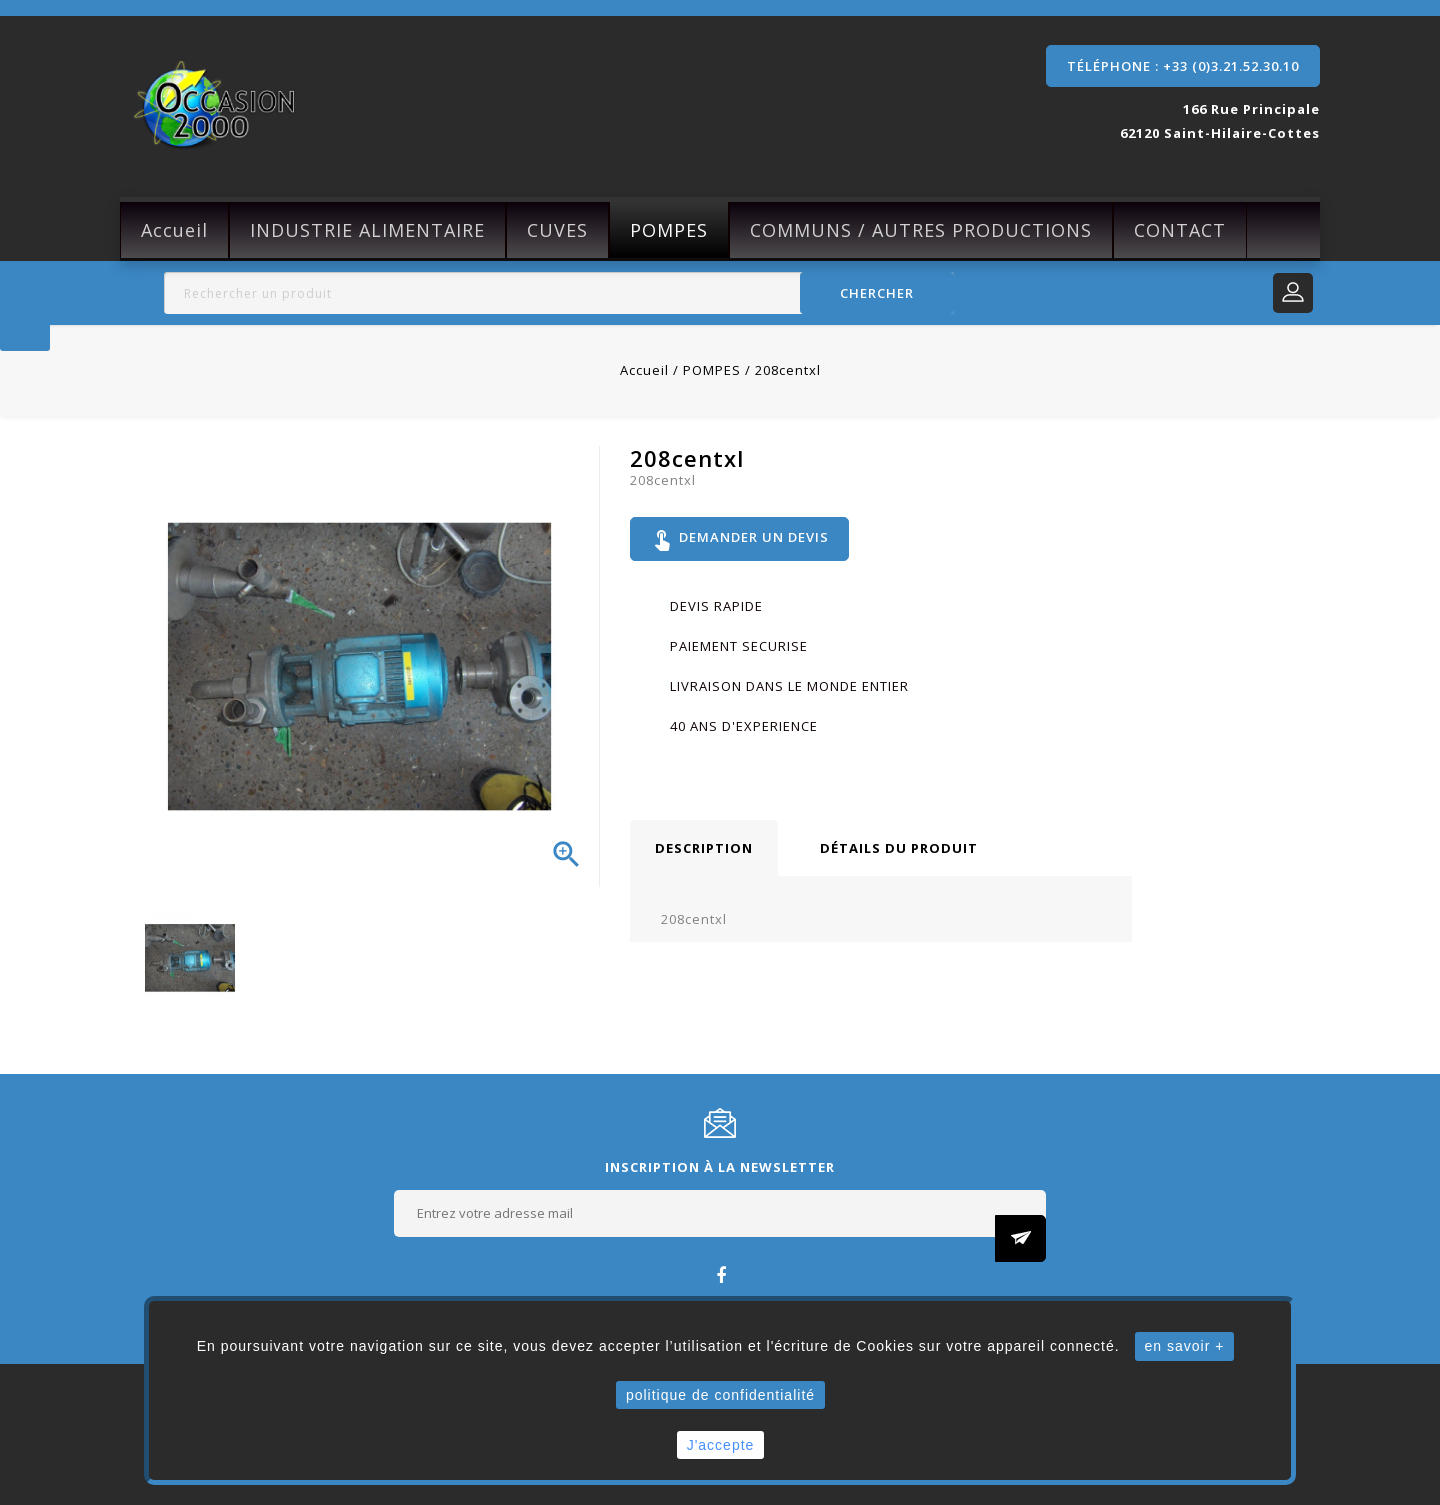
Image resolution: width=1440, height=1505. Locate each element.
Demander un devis (740, 540)
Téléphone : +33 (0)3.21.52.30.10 (1183, 66)
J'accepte (721, 1445)
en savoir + (1185, 1346)
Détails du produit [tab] (899, 850)
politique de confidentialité (720, 1395)
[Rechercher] (559, 293)
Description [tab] (704, 850)
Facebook (720, 1274)
